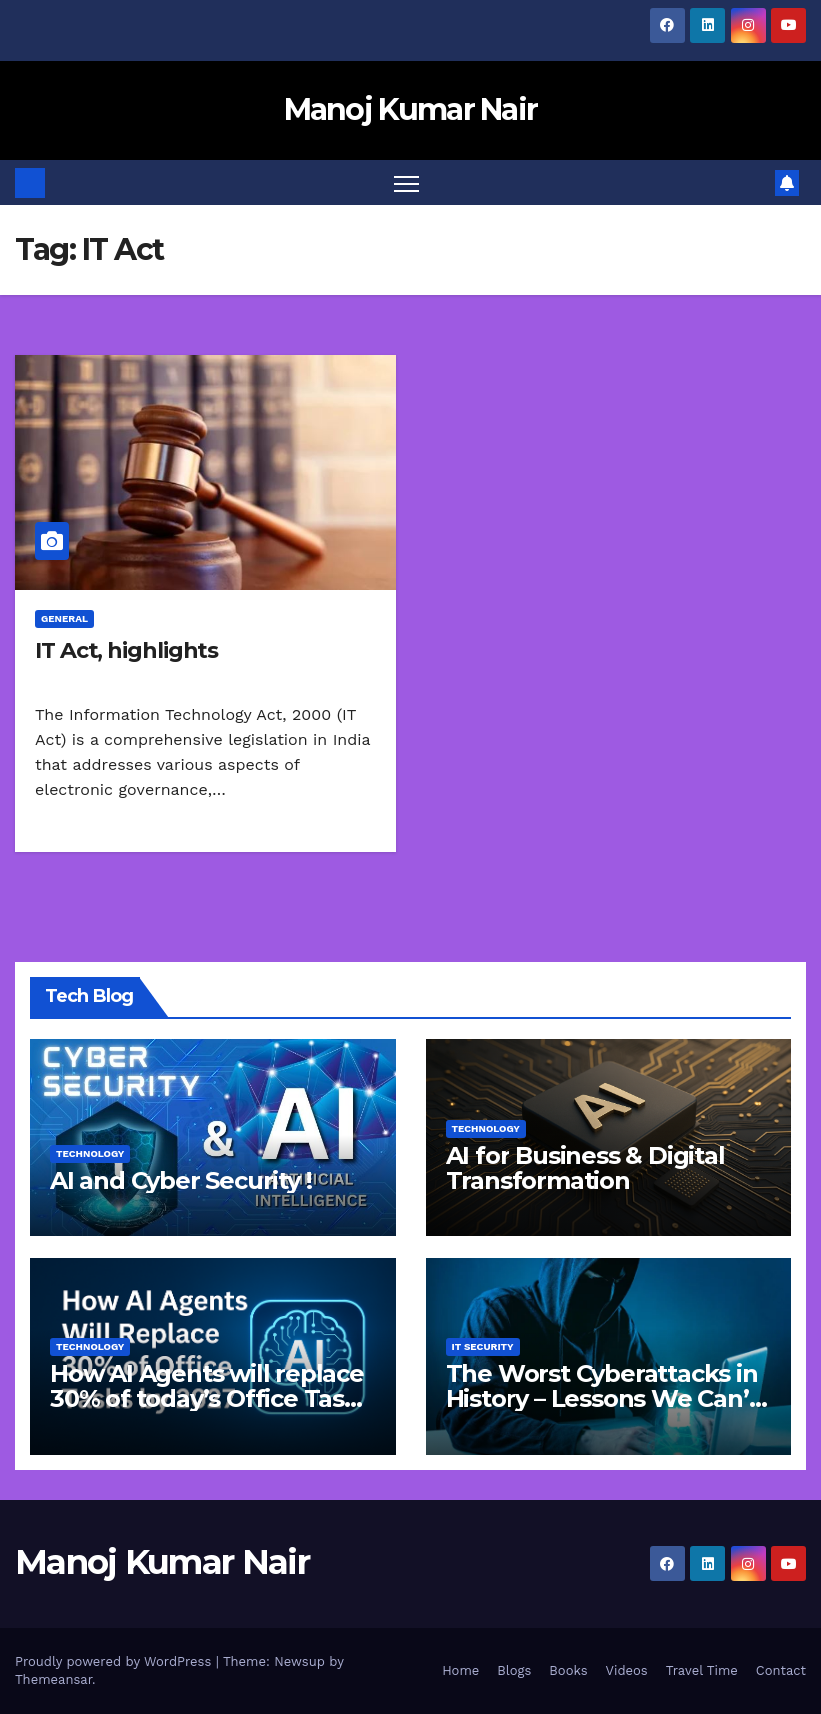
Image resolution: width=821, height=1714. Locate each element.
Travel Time (702, 1670)
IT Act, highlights (126, 650)
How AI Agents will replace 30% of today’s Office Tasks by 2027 (210, 1398)
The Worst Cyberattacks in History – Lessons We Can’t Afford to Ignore (602, 1398)
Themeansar (53, 1679)
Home (460, 1670)
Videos (627, 1670)
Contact (781, 1670)
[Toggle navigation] (406, 182)
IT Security (483, 1346)
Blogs (514, 1670)
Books (568, 1670)
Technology (90, 1153)
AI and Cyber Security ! (180, 1180)
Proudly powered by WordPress (115, 1661)
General (64, 618)
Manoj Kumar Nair (411, 109)
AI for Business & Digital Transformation (585, 1168)
